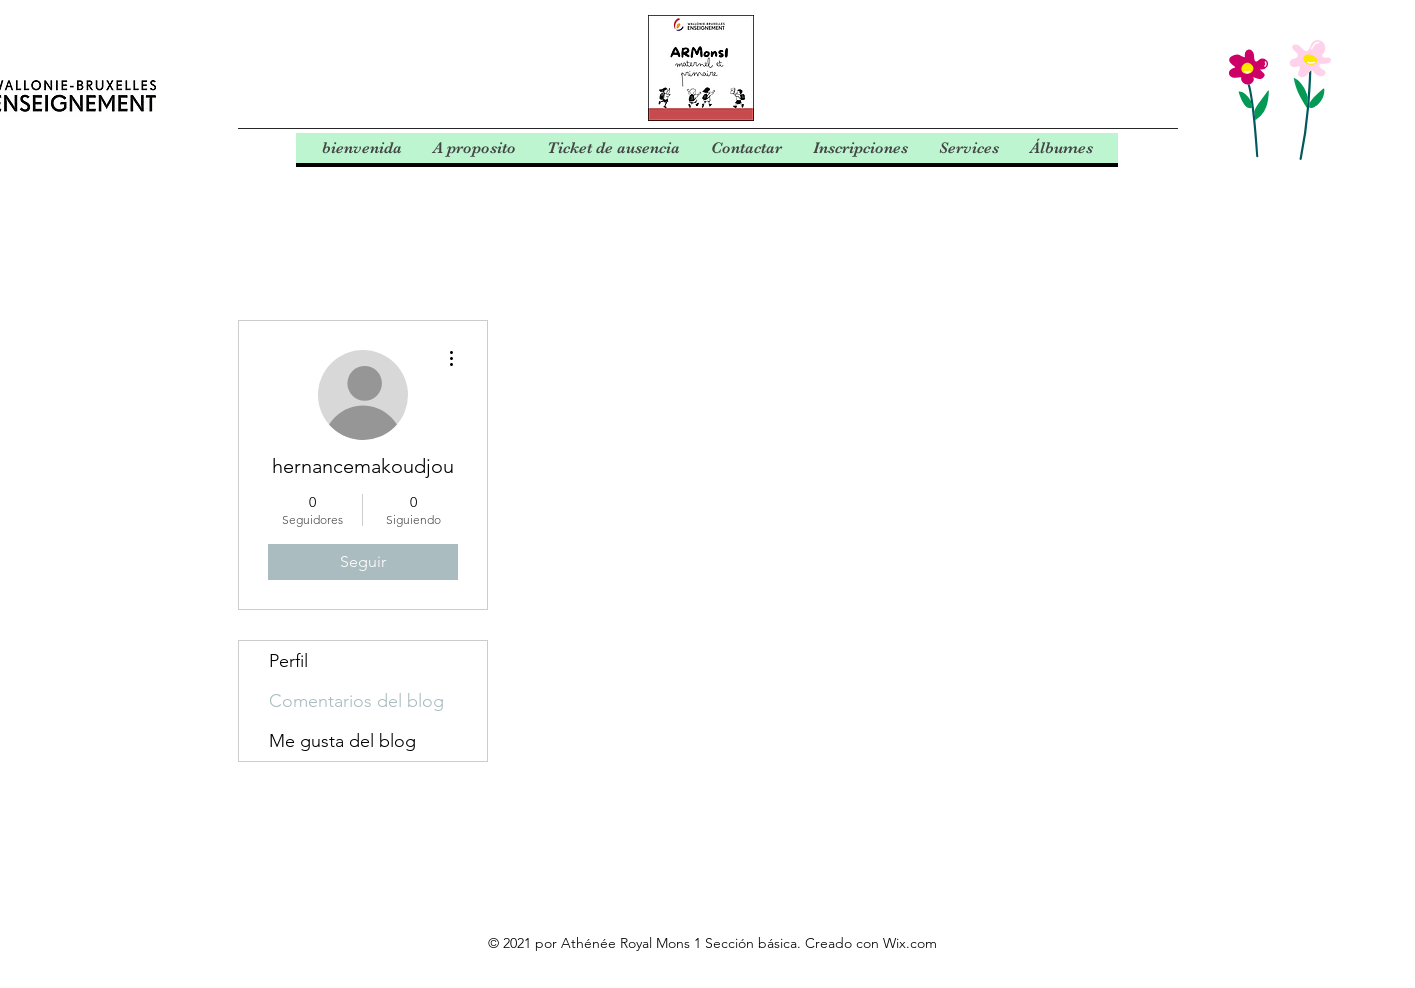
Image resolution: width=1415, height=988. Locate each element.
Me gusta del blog (342, 741)
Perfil (288, 661)
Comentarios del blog (356, 701)
